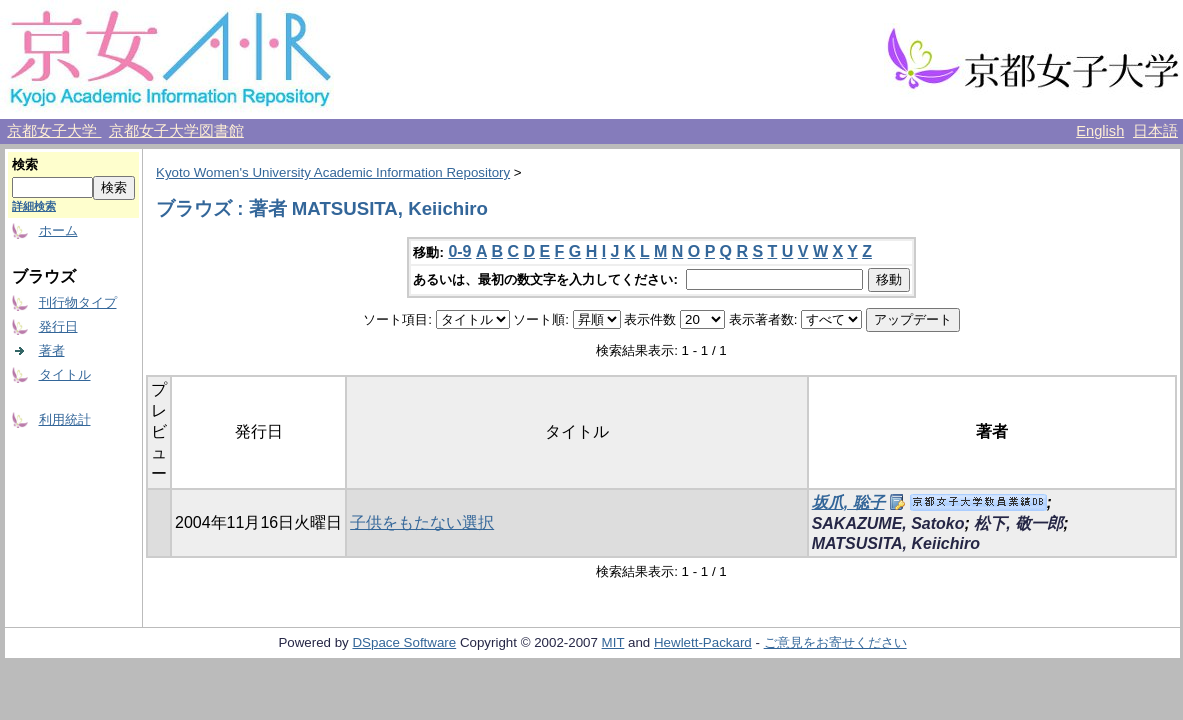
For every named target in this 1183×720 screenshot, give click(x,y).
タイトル (65, 374)
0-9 (459, 251)
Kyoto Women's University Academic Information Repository (333, 172)
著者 (52, 350)
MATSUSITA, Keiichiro (896, 543)
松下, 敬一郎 (1018, 523)
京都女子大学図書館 (176, 131)
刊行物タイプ (78, 302)
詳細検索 (34, 206)
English (1100, 131)
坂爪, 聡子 (848, 502)
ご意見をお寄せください (835, 642)
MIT (613, 642)
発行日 (58, 326)
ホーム (58, 230)
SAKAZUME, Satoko (888, 523)
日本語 (1155, 131)
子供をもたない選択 (422, 522)
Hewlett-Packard (703, 642)
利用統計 (65, 419)
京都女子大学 (54, 131)
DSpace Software (404, 642)
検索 (25, 164)
